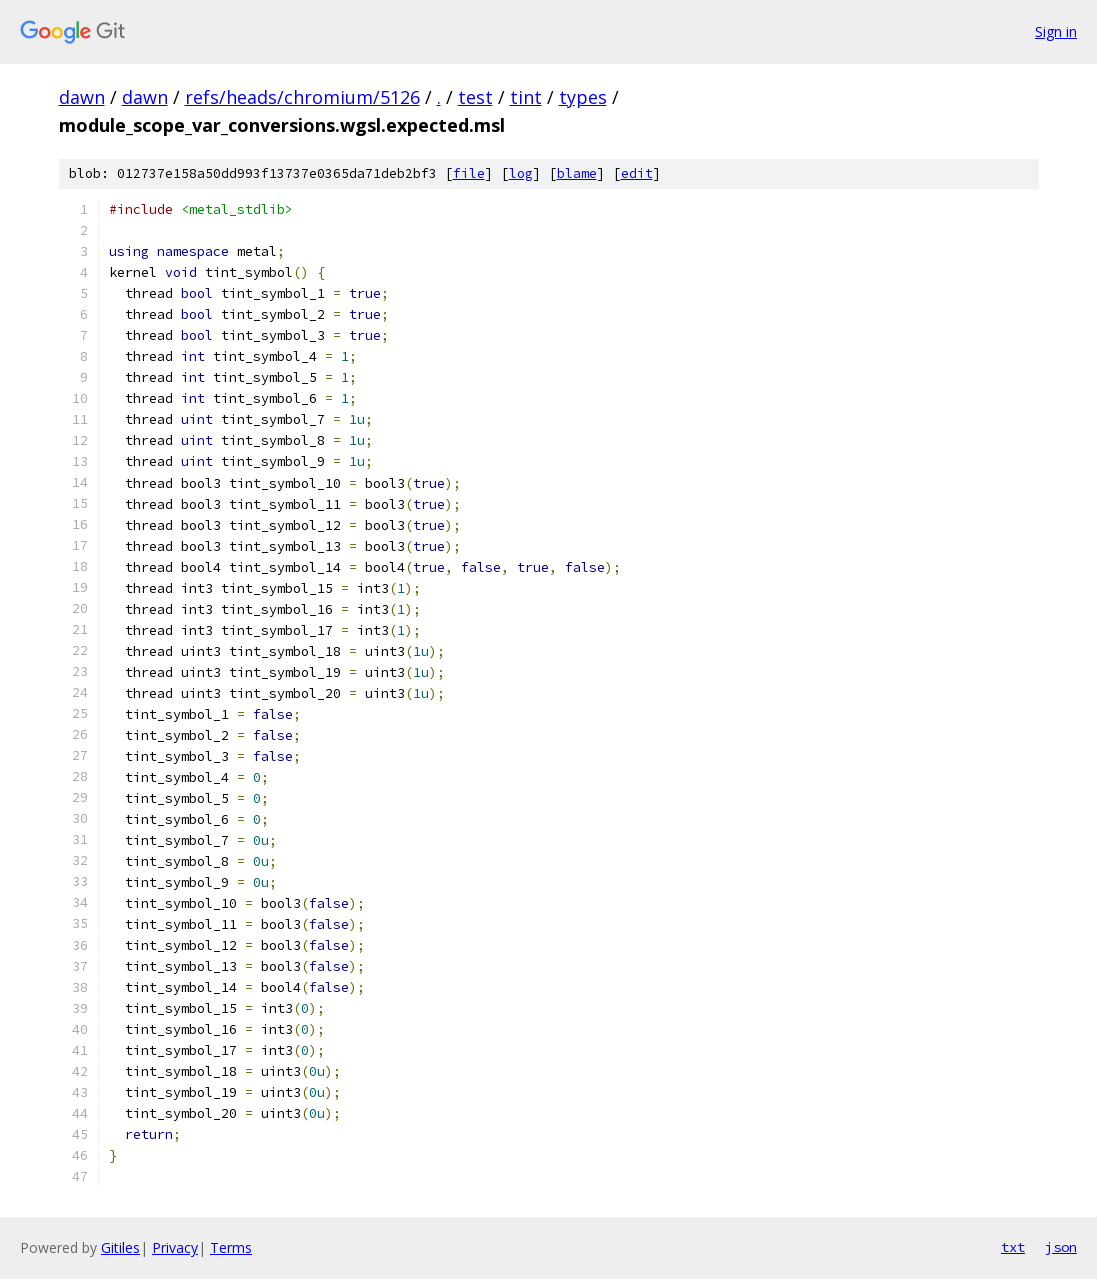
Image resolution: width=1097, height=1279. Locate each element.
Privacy (175, 1247)
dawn (82, 97)
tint (526, 97)
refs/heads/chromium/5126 (302, 97)
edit (637, 173)
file (469, 173)
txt (1013, 1247)
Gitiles (120, 1247)
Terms (231, 1247)
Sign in (1056, 31)
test (475, 97)
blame (577, 173)
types (583, 97)
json (1061, 1247)
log (521, 173)
